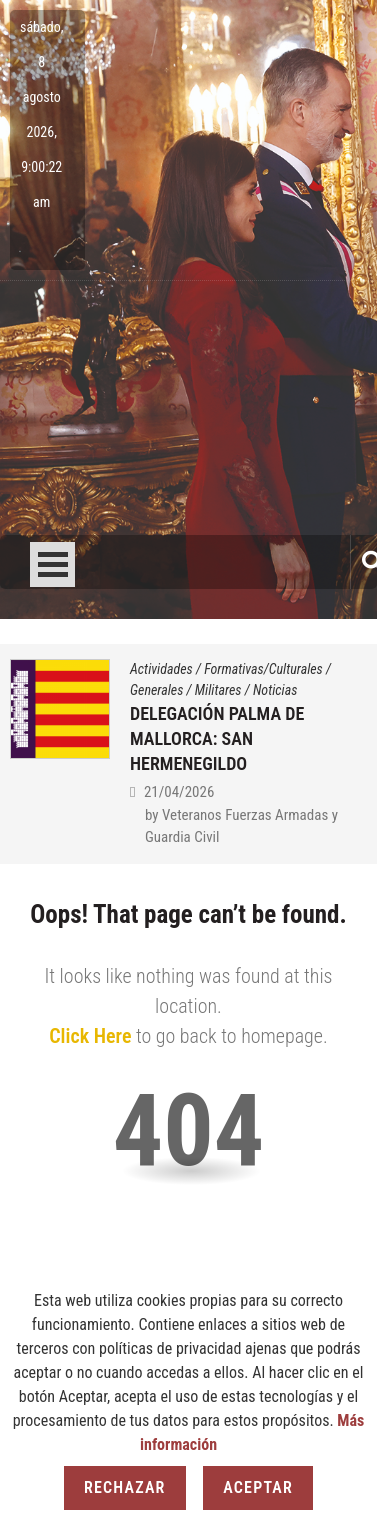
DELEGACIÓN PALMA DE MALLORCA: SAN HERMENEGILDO (217, 738)
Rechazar (125, 1487)
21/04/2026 (179, 792)
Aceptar (258, 1487)
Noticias (275, 690)
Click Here (90, 1036)
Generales (156, 690)
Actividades (161, 669)
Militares (218, 690)
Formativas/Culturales (263, 669)
